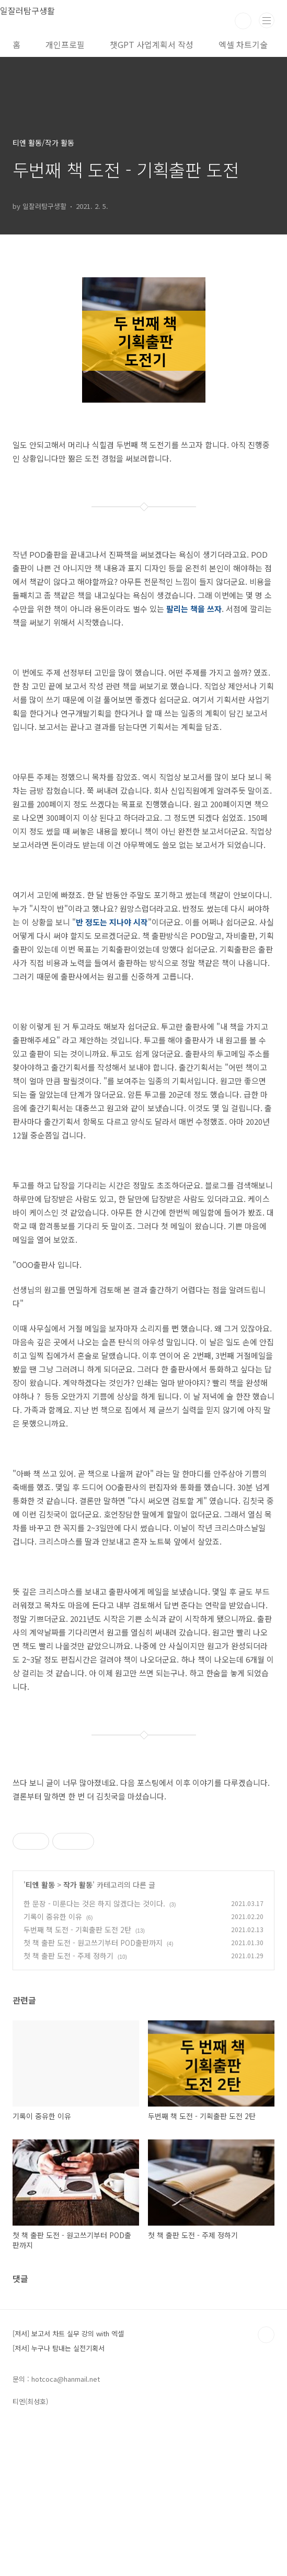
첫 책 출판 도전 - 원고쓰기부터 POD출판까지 (93, 2089)
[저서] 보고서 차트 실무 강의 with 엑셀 (68, 2480)
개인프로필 (65, 44)
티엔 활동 (40, 2031)
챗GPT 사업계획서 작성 (151, 44)
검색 (243, 21)
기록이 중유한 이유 (53, 2062)
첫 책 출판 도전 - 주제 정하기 (68, 2102)
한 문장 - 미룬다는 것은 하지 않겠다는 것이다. (94, 2049)
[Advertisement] (143, 1888)
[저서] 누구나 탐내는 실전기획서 (59, 2494)
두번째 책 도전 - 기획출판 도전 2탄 (77, 2076)
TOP (266, 2481)
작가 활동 (78, 2031)
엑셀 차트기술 (243, 44)
